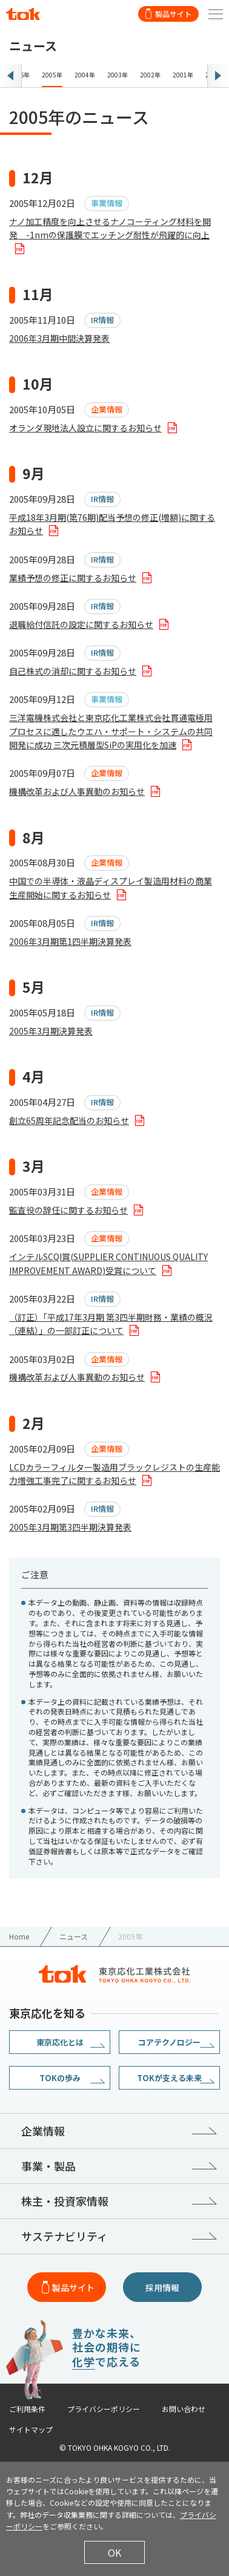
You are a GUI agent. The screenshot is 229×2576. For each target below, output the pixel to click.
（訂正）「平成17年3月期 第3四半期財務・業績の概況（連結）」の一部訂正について (111, 1323)
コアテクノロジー (169, 2042)
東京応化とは (60, 2042)
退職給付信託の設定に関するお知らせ (81, 624)
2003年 (117, 74)
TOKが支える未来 (169, 2078)
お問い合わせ (183, 2409)
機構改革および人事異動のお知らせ (77, 791)
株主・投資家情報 (64, 2201)
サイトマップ (31, 2429)
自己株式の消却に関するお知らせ (72, 671)
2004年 (85, 74)
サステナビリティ (64, 2236)
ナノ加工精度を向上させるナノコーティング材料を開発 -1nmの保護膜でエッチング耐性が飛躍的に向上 (110, 228)
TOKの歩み (60, 2078)
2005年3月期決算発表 (51, 1031)
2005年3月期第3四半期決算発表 (70, 1527)
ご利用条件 (27, 2409)
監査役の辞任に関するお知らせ (68, 1210)
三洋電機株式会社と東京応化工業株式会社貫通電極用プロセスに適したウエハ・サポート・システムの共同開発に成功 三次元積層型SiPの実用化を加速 (111, 731)
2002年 (150, 74)
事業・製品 (48, 2166)
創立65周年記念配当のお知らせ (69, 1120)
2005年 (52, 74)
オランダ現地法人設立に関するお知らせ (85, 428)
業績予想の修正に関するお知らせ (72, 578)
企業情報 (43, 2131)
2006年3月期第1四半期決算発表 (70, 941)
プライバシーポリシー (103, 2409)
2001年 (183, 74)
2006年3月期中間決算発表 (59, 338)
